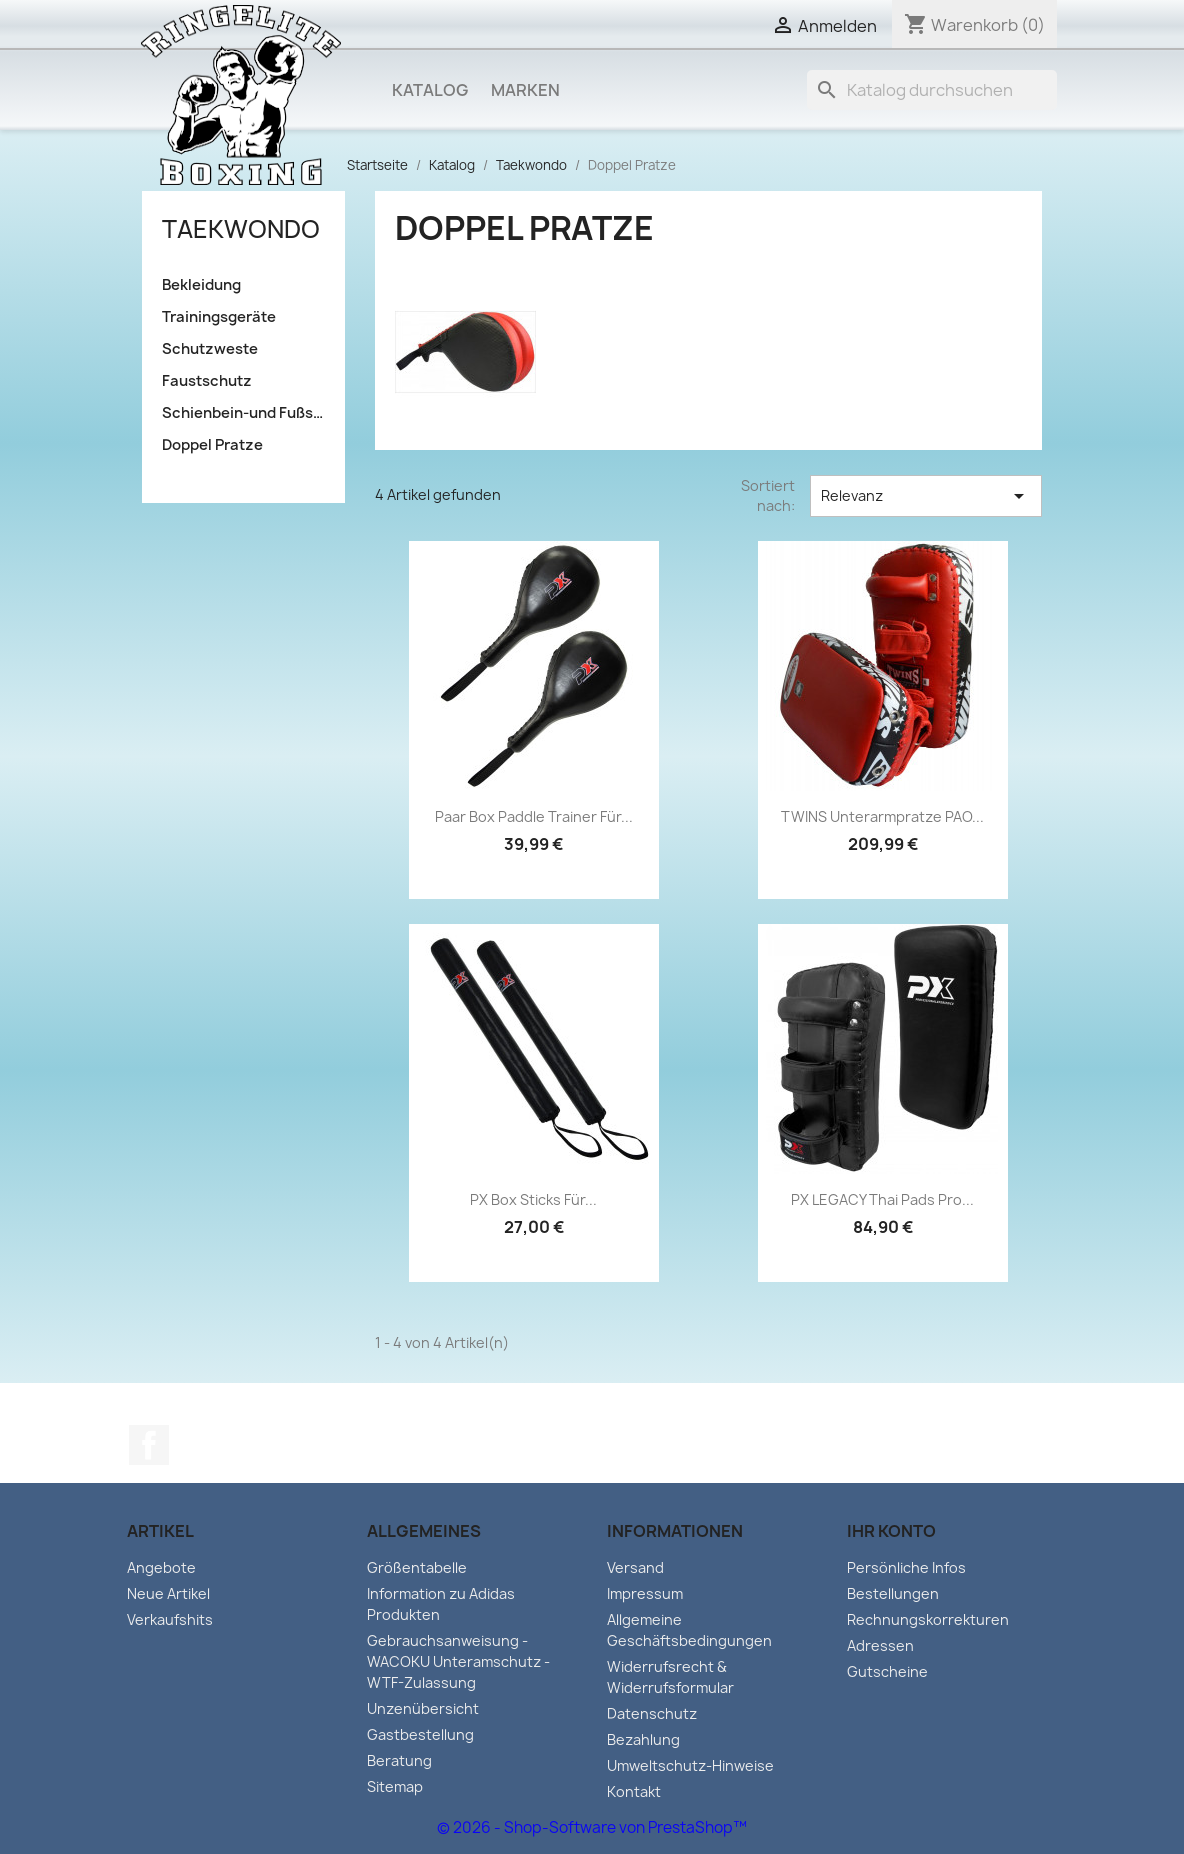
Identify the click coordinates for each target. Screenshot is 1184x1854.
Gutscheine (887, 1671)
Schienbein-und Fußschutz (243, 413)
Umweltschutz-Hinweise (690, 1765)
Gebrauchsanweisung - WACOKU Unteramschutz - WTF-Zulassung (458, 1661)
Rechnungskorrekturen (928, 1619)
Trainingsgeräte (219, 317)
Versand (635, 1567)
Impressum (645, 1593)
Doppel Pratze (212, 445)
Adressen (880, 1645)
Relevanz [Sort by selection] (926, 496)
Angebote (161, 1567)
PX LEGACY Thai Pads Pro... (882, 1199)
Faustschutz (207, 381)
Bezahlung (643, 1739)
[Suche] (932, 90)
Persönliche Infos (906, 1567)
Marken (525, 90)
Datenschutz (652, 1713)
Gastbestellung (420, 1734)
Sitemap (395, 1786)
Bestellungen (893, 1593)
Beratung (399, 1760)
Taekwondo (241, 229)
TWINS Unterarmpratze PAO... (882, 816)
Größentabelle (417, 1567)
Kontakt (634, 1791)
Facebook (149, 1445)
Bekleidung (201, 285)
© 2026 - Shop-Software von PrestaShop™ (592, 1827)
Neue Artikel (168, 1593)
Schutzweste (210, 349)
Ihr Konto (891, 1531)
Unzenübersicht (423, 1708)
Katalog (430, 90)
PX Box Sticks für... (533, 1199)
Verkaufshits (170, 1619)
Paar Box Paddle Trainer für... (534, 816)
